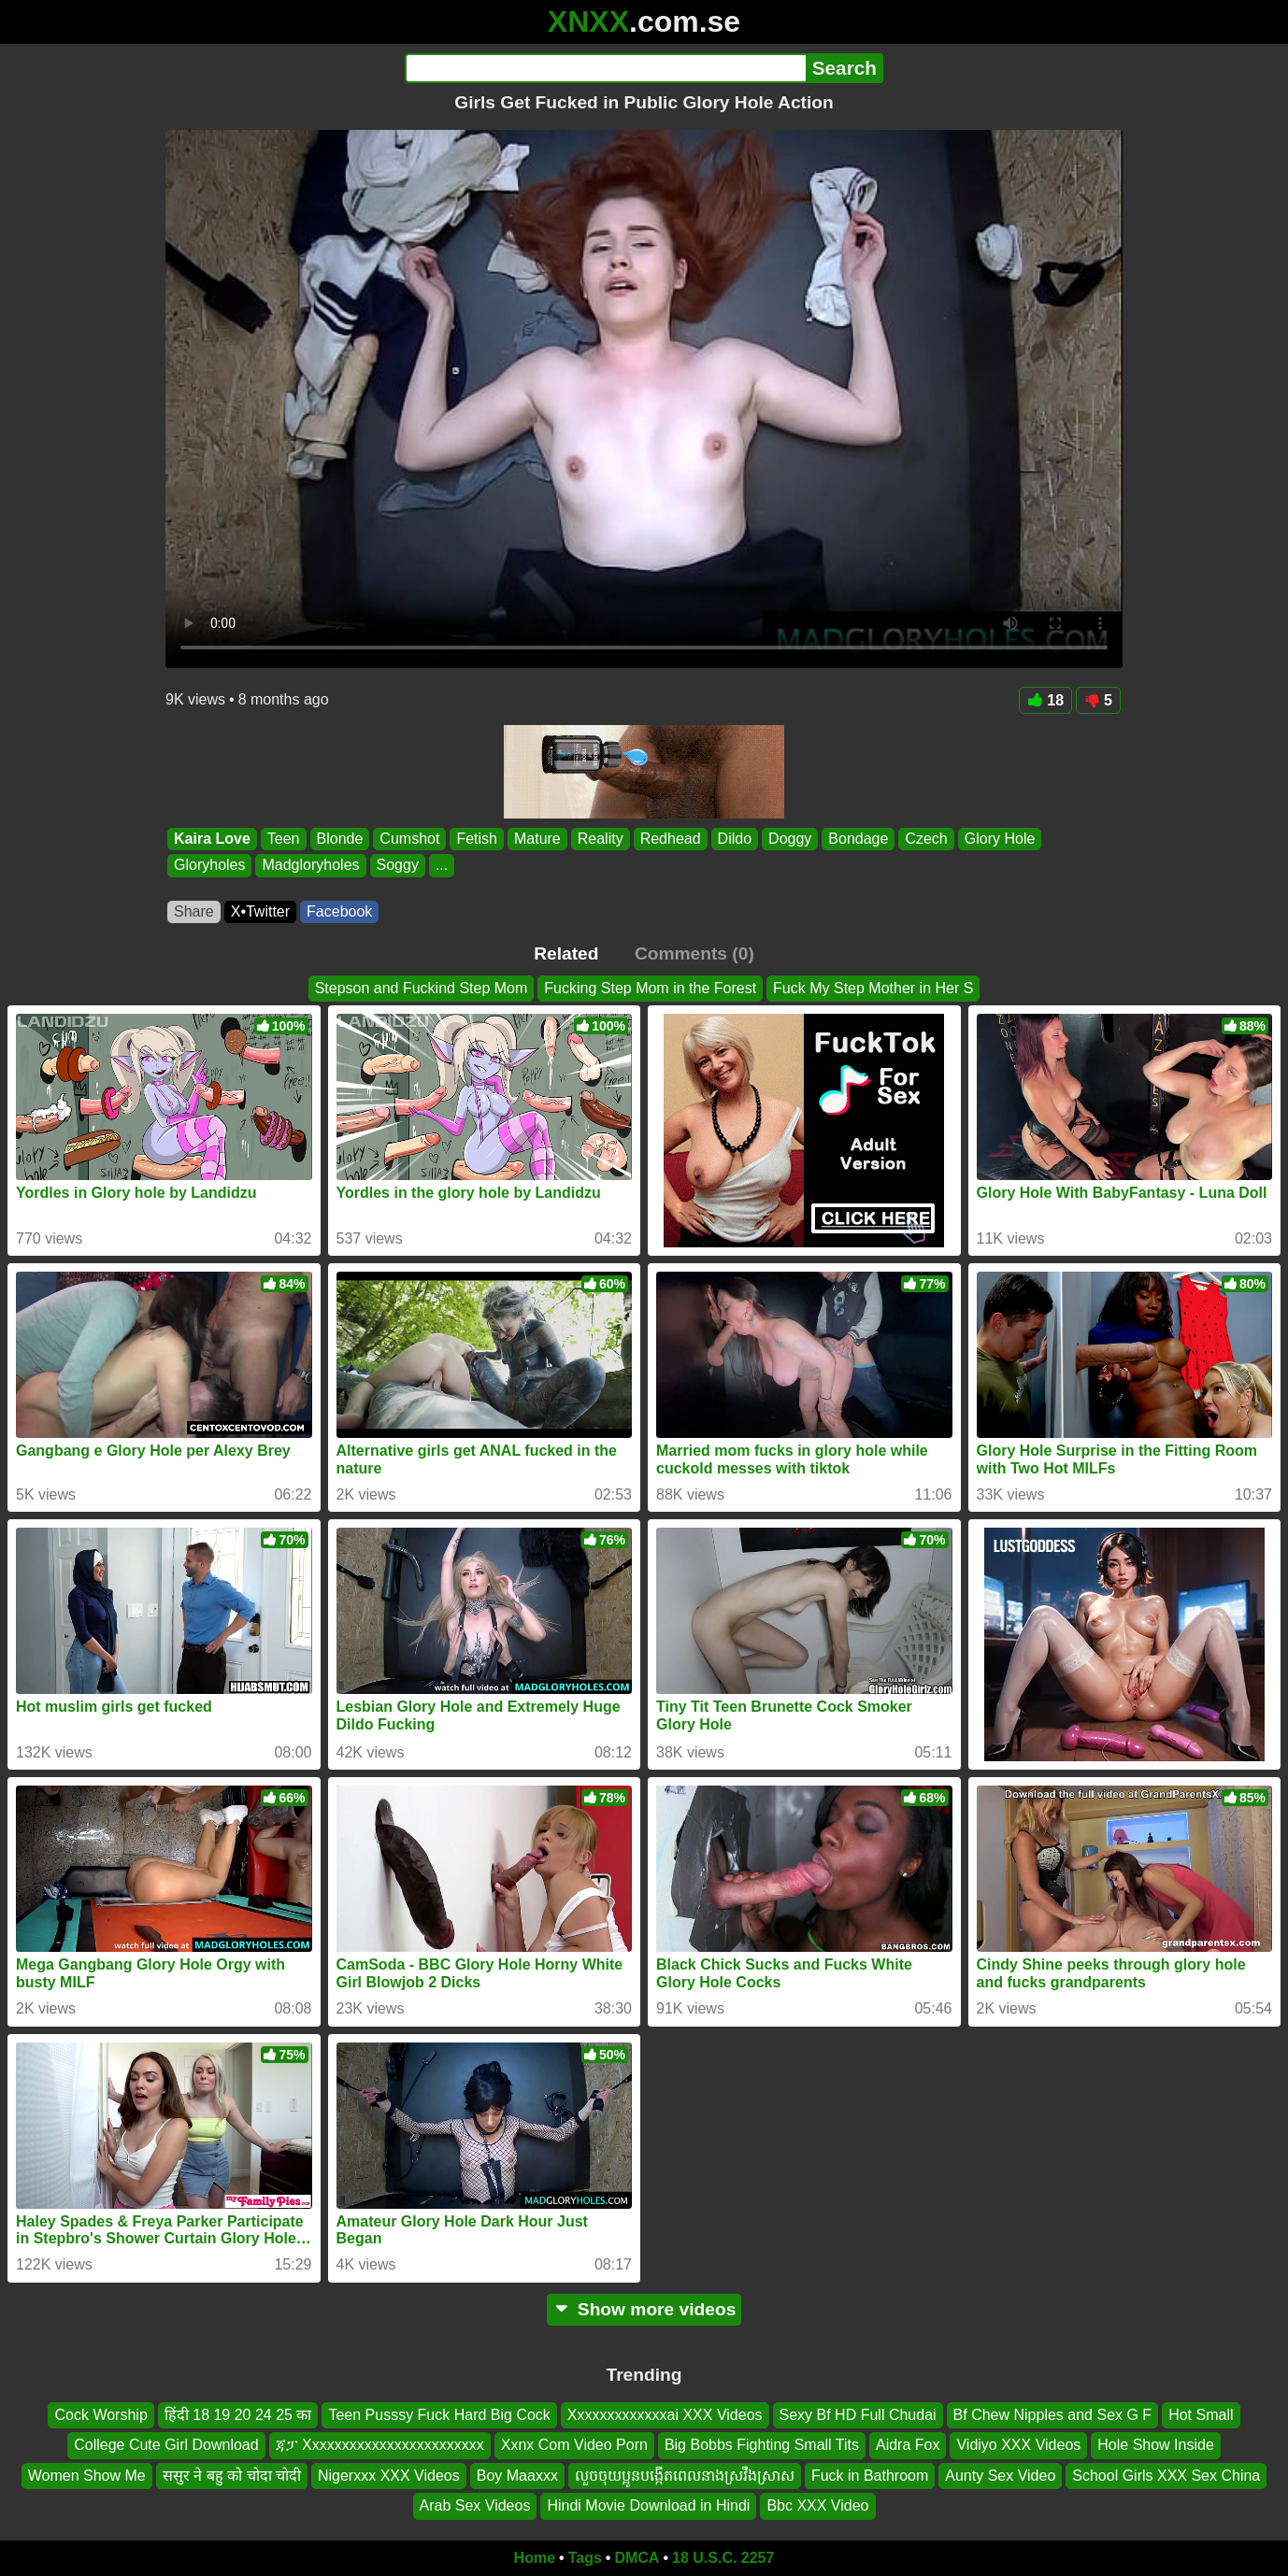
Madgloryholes (310, 866)
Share (194, 911)
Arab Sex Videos (475, 2505)
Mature (537, 839)
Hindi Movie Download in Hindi (648, 2505)
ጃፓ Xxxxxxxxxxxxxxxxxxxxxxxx (380, 2445)
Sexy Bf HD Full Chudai (858, 2415)
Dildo (734, 839)
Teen (283, 839)
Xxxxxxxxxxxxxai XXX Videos (665, 2415)
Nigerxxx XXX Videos (389, 2475)
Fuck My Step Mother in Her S (873, 988)
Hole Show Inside (1155, 2445)
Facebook (339, 911)
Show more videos (644, 2309)
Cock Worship (100, 2415)
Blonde (340, 839)
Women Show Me (87, 2475)
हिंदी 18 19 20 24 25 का (238, 2415)
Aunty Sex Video (1000, 2475)
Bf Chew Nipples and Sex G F (1052, 2415)
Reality (600, 839)
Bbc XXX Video (817, 2505)
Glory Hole (1000, 839)
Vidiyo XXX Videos (1018, 2445)
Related (566, 953)
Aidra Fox (907, 2445)
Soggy (398, 866)
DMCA (636, 2558)
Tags (585, 2558)
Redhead (670, 839)
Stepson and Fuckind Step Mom (421, 988)
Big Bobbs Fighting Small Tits (762, 2445)
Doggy (789, 839)
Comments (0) (694, 953)
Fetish (476, 839)
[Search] (605, 68)
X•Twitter (260, 911)
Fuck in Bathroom (869, 2475)
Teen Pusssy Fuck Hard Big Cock (439, 2415)
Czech (926, 839)
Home (534, 2558)
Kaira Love (212, 839)
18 (1045, 700)
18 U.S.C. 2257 (723, 2558)
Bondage (858, 839)
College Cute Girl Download (166, 2445)
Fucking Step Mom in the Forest (650, 988)
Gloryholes (209, 866)
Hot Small (1200, 2415)
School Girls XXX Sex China (1166, 2475)
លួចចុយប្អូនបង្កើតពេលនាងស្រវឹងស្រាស (684, 2475)
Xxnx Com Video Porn (574, 2445)
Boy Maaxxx (517, 2475)
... (442, 866)
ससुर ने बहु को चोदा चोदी (232, 2475)
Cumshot (409, 839)
